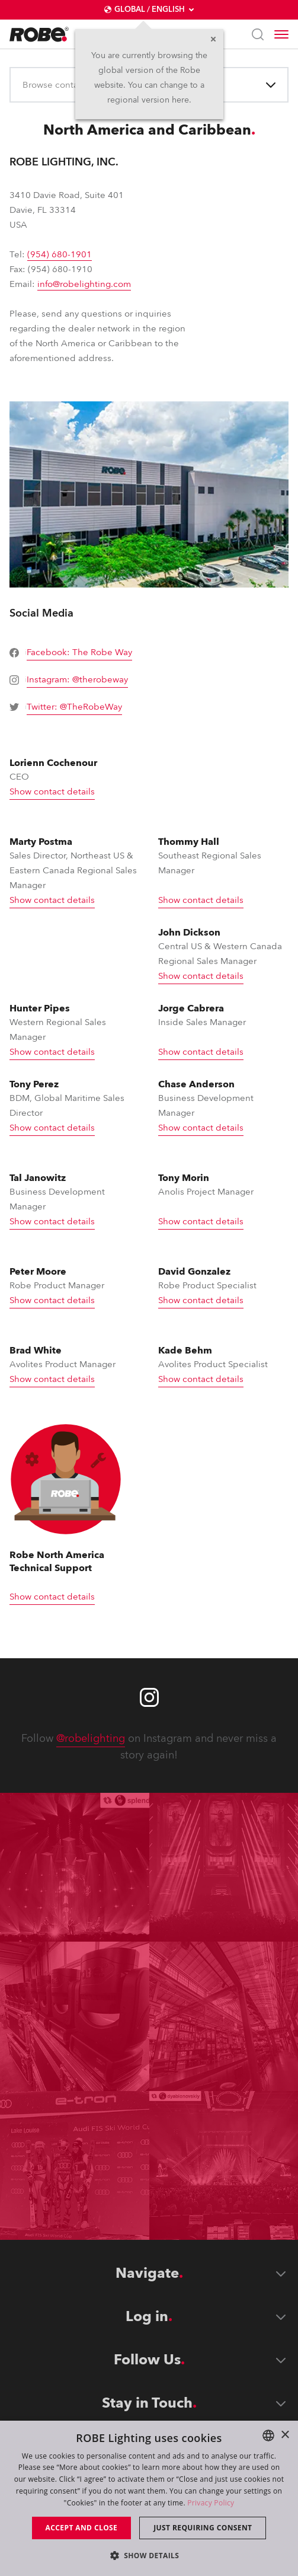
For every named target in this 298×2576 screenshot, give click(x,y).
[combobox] (24, 85)
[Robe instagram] (149, 1697)
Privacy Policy (210, 2503)
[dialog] (149, 2498)
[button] (149, 2555)
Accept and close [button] (82, 2528)
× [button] (284, 2435)
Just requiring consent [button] (202, 2528)
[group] (73, 652)
